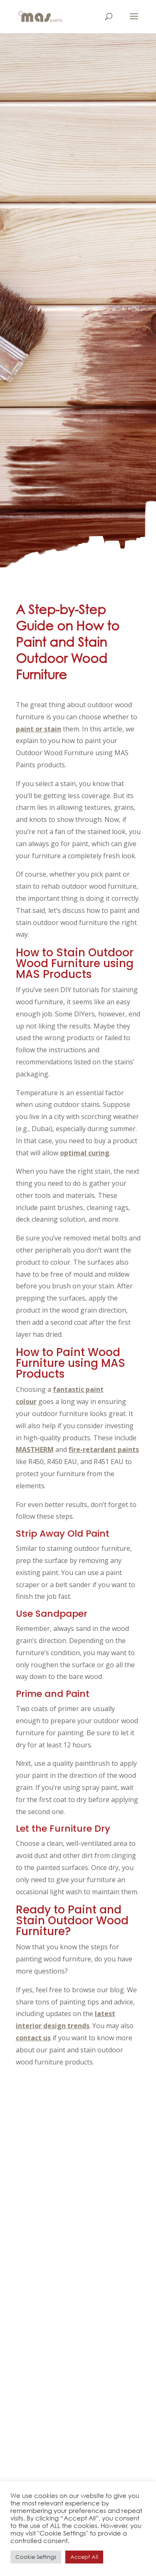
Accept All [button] (84, 2557)
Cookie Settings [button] (35, 2557)
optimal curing (84, 1152)
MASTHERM (35, 1449)
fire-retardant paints (104, 1449)
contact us (33, 2037)
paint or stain (38, 728)
